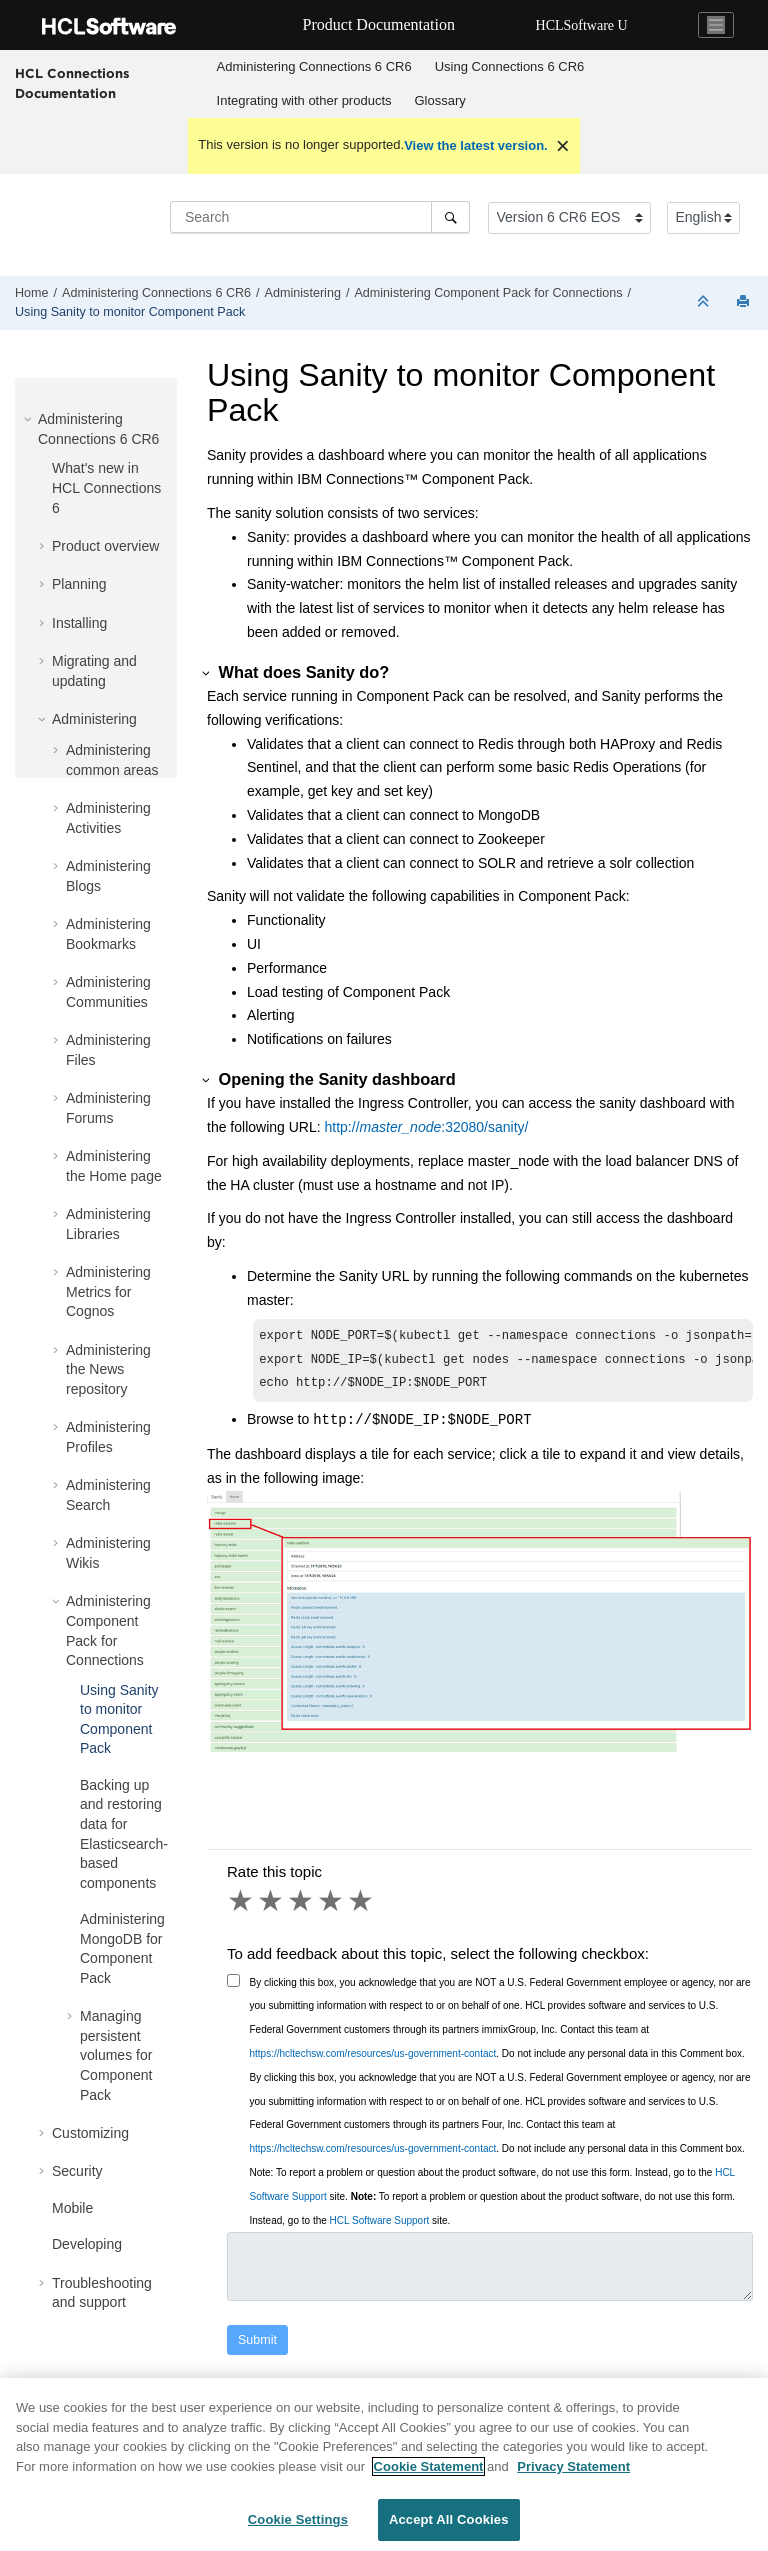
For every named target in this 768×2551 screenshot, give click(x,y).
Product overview (105, 546)
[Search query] (320, 217)
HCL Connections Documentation (72, 83)
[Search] (450, 217)
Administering (303, 293)
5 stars (362, 1907)
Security (77, 2171)
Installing (79, 623)
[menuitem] (314, 67)
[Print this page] (745, 302)
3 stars (302, 1907)
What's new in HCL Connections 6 (106, 487)
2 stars (272, 1907)
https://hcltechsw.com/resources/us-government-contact (373, 2059)
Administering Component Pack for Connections (488, 293)
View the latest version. (476, 145)
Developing (87, 2244)
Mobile (72, 2208)
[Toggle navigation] (716, 25)
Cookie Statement (429, 2474)
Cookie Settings (298, 2528)
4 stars (332, 1907)
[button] (30, 419)
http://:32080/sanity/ (427, 1127)
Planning (79, 584)
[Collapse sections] (705, 302)
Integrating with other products (304, 100)
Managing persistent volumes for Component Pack (116, 2055)
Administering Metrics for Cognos (108, 1291)
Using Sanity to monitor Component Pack (130, 312)
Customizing (90, 2133)
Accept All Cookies (449, 2528)
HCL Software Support (380, 2226)
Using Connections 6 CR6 (510, 66)
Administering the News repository (108, 1369)
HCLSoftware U (582, 25)
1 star (242, 1907)
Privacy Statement (573, 2474)
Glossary (440, 100)
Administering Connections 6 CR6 (314, 66)
